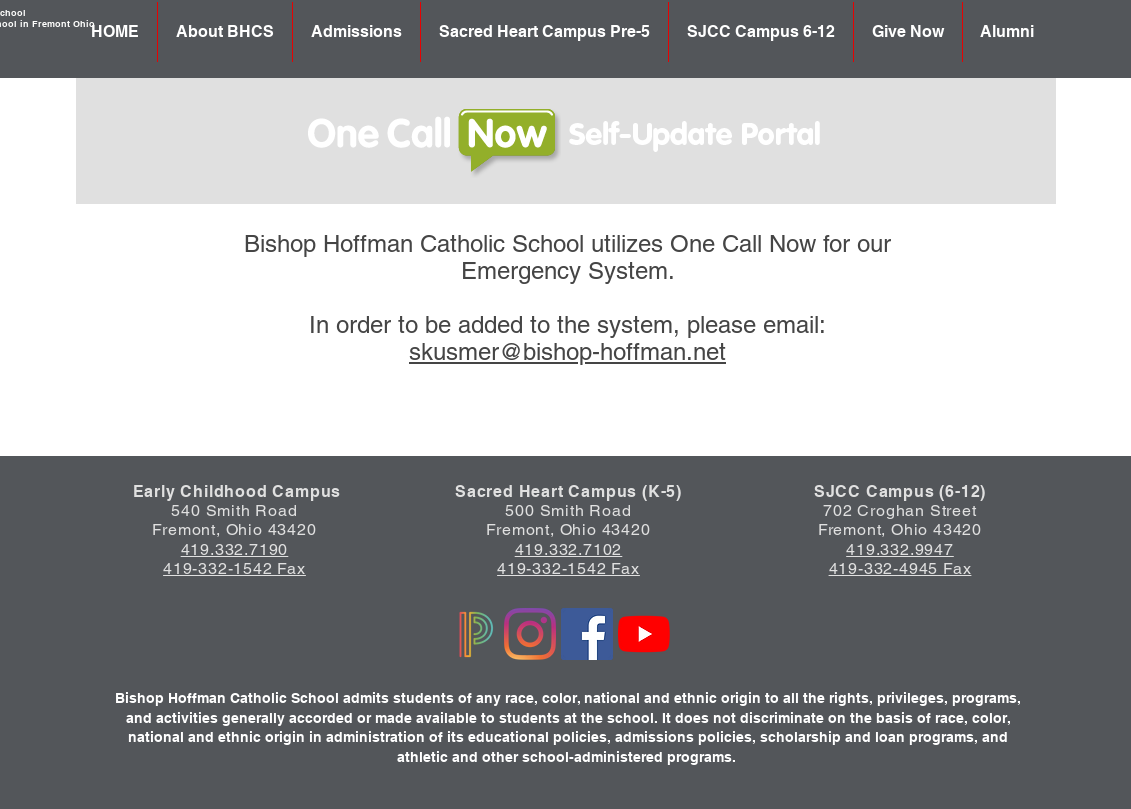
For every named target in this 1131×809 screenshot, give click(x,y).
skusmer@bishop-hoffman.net (567, 351)
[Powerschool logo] (473, 634)
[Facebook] (587, 634)
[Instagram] (530, 634)
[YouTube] (644, 634)
